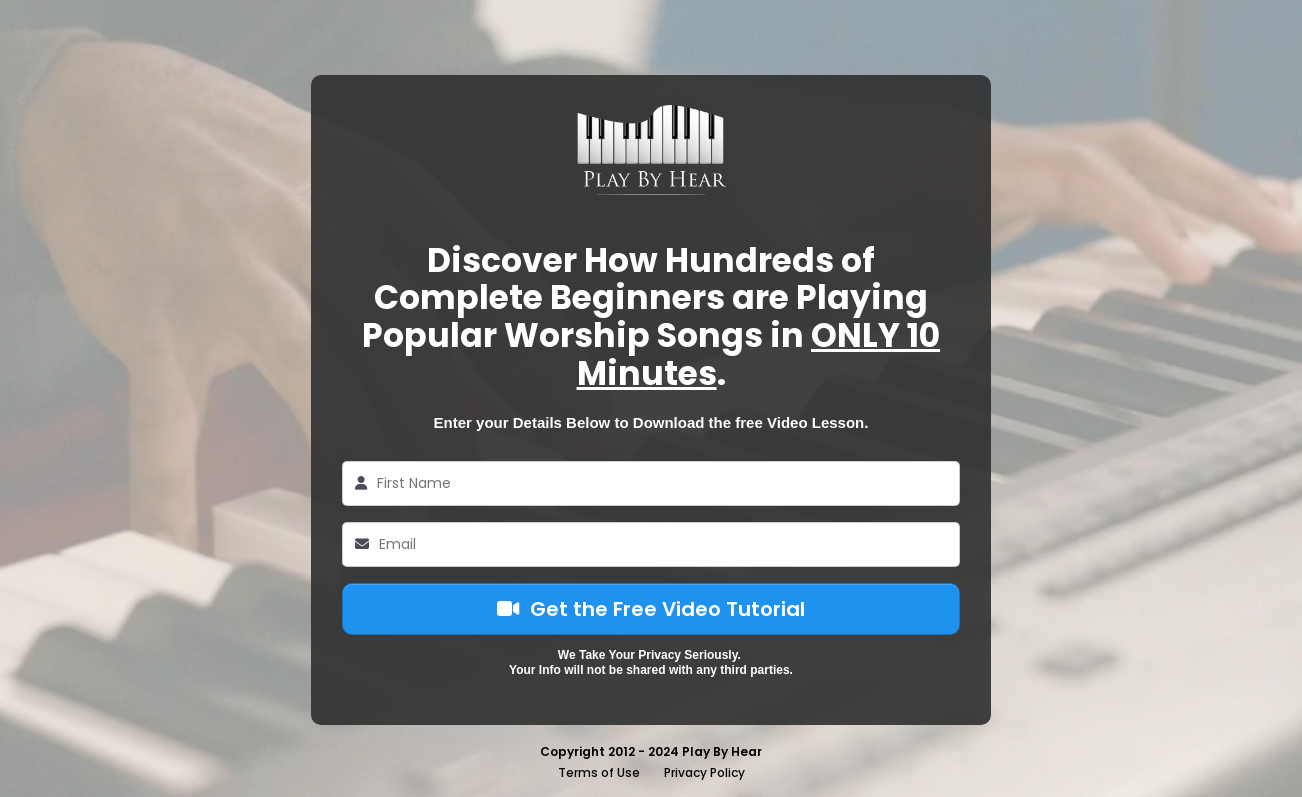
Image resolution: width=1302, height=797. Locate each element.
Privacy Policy (704, 772)
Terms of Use (599, 772)
